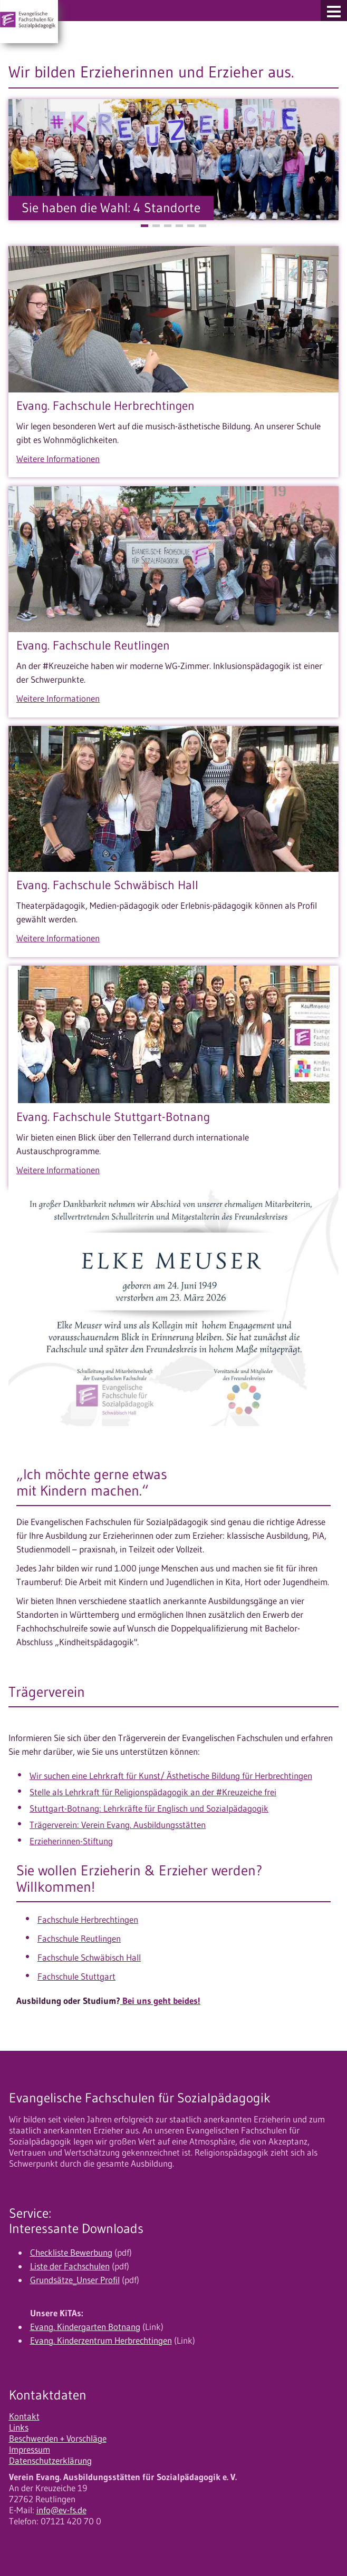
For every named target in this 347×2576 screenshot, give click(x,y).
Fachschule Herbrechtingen (87, 1919)
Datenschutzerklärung (50, 2460)
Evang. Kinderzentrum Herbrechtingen (101, 2340)
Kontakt (24, 2416)
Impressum (29, 2449)
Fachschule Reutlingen (79, 1938)
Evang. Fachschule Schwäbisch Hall (107, 885)
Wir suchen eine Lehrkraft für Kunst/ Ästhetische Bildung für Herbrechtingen (171, 1776)
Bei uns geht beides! (160, 2000)
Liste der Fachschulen (70, 2266)
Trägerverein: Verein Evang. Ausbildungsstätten (118, 1825)
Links (18, 2427)
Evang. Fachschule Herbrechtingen (105, 405)
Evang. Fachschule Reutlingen (93, 645)
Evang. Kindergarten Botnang (85, 2327)
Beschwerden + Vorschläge (58, 2438)
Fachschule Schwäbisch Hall (89, 1957)
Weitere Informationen (58, 459)
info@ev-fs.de (61, 2510)
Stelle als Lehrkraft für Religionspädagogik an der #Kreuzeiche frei (153, 1792)
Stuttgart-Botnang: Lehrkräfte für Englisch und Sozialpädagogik (149, 1808)
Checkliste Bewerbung (71, 2252)
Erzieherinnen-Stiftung (71, 1841)
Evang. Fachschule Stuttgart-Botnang (113, 1116)
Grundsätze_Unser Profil (75, 2280)
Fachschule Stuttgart (76, 1976)
